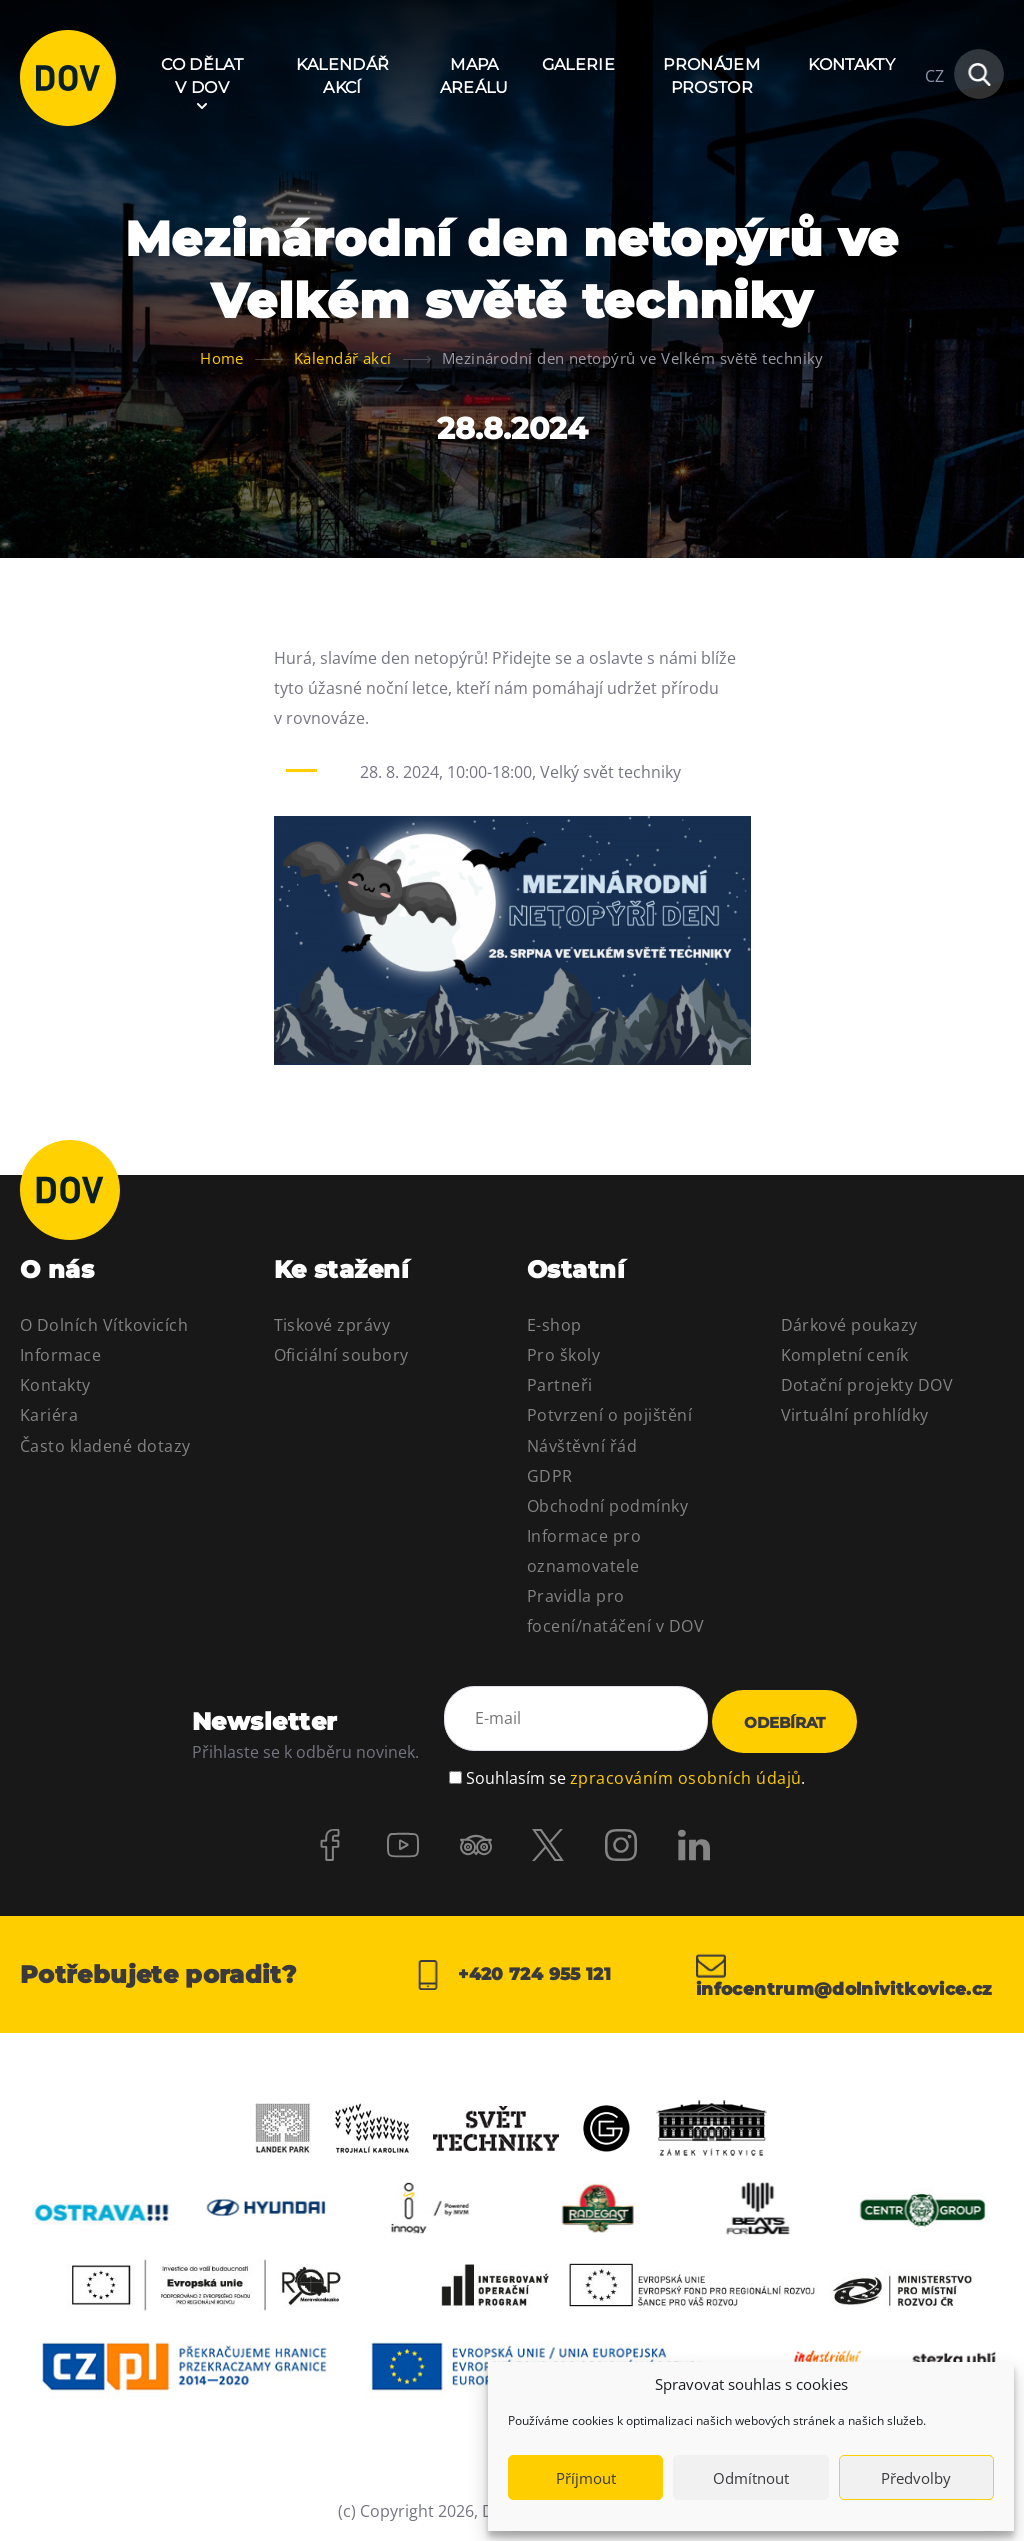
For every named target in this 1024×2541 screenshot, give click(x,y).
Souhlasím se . (635, 1771)
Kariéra (49, 1415)
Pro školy (563, 1355)
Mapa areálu (474, 75)
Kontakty (851, 64)
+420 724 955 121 (511, 1973)
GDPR (550, 1476)
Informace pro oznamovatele (584, 1551)
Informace (60, 1355)
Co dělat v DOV (202, 75)
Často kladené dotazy (105, 1446)
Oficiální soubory (341, 1355)
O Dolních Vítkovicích (104, 1325)
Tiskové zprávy (332, 1325)
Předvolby (916, 2478)
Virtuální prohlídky (855, 1415)
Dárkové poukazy (849, 1325)
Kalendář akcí (343, 75)
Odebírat (784, 1720)
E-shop (554, 1325)
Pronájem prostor (711, 75)
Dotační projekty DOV (867, 1385)
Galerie (578, 64)
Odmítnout (751, 2478)
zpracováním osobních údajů (685, 1771)
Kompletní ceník (845, 1355)
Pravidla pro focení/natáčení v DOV (615, 1611)
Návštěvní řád (582, 1446)
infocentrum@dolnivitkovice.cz (850, 1973)
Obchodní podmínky (607, 1506)
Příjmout (586, 2478)
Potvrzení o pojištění (609, 1415)
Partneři (560, 1385)
